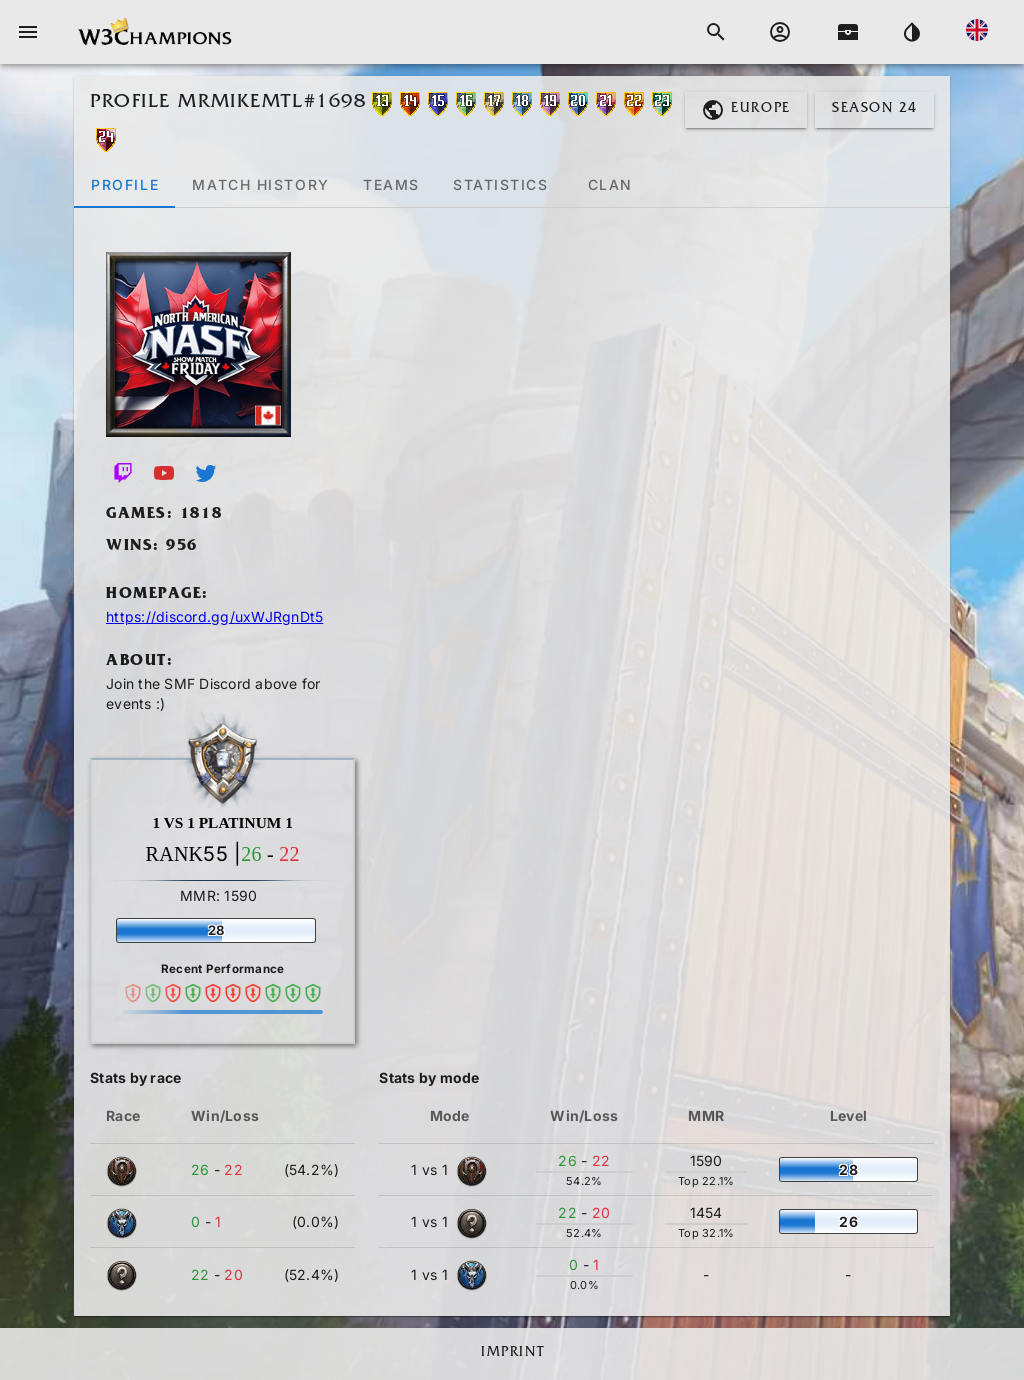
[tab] (124, 184)
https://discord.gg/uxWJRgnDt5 (214, 616)
